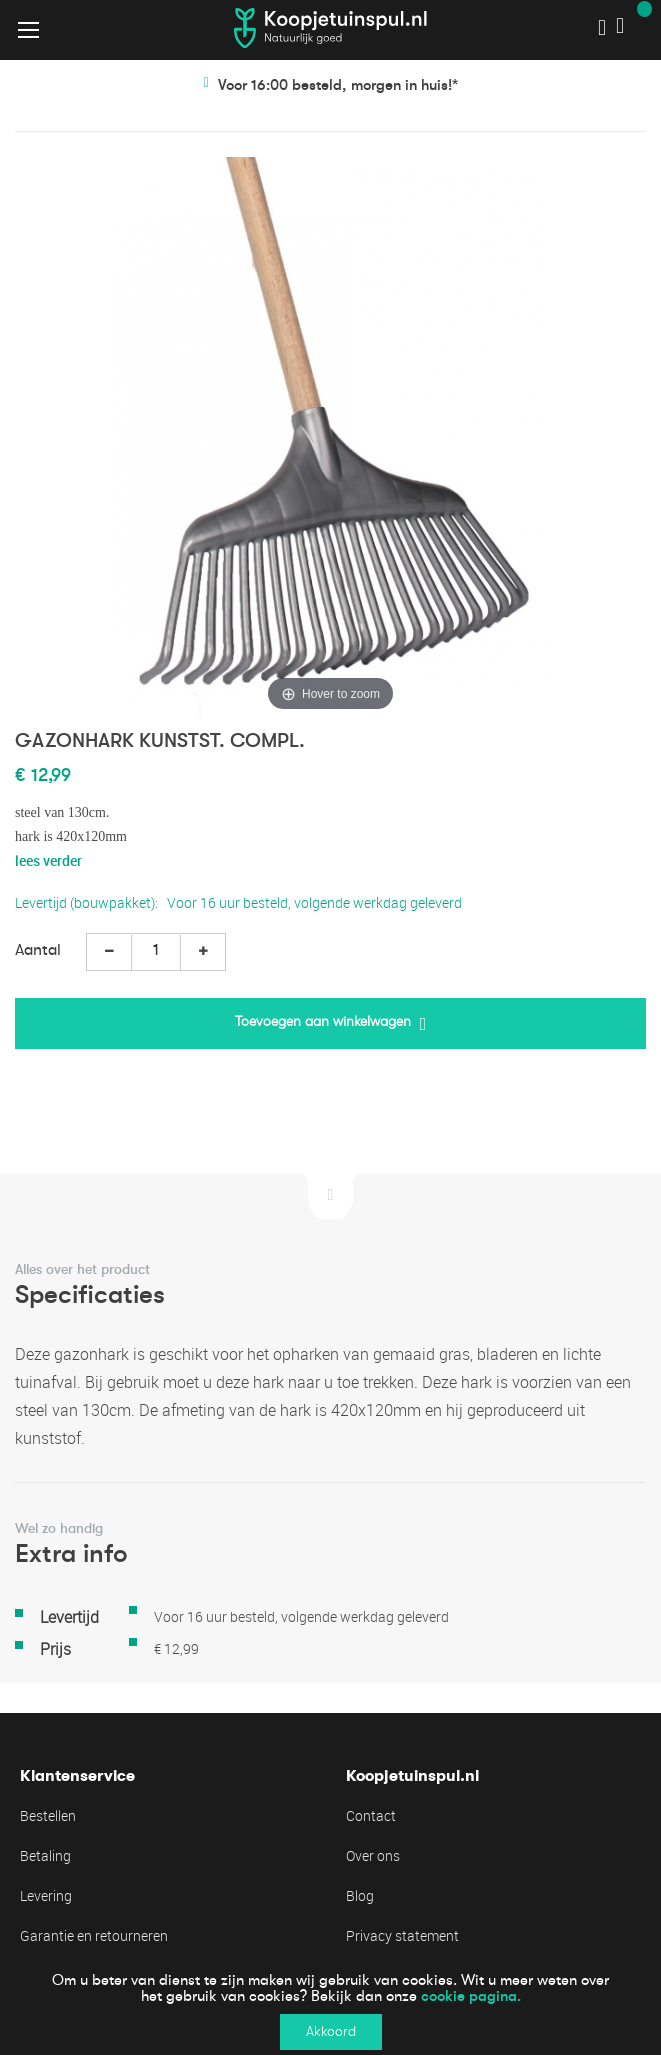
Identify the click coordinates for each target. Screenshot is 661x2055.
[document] (330, 2006)
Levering (46, 1895)
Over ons (373, 1855)
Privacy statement (402, 1935)
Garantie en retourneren (94, 1935)
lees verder (48, 860)
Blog (360, 1895)
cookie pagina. (471, 1996)
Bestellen (48, 1815)
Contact (371, 1815)
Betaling (45, 1855)
